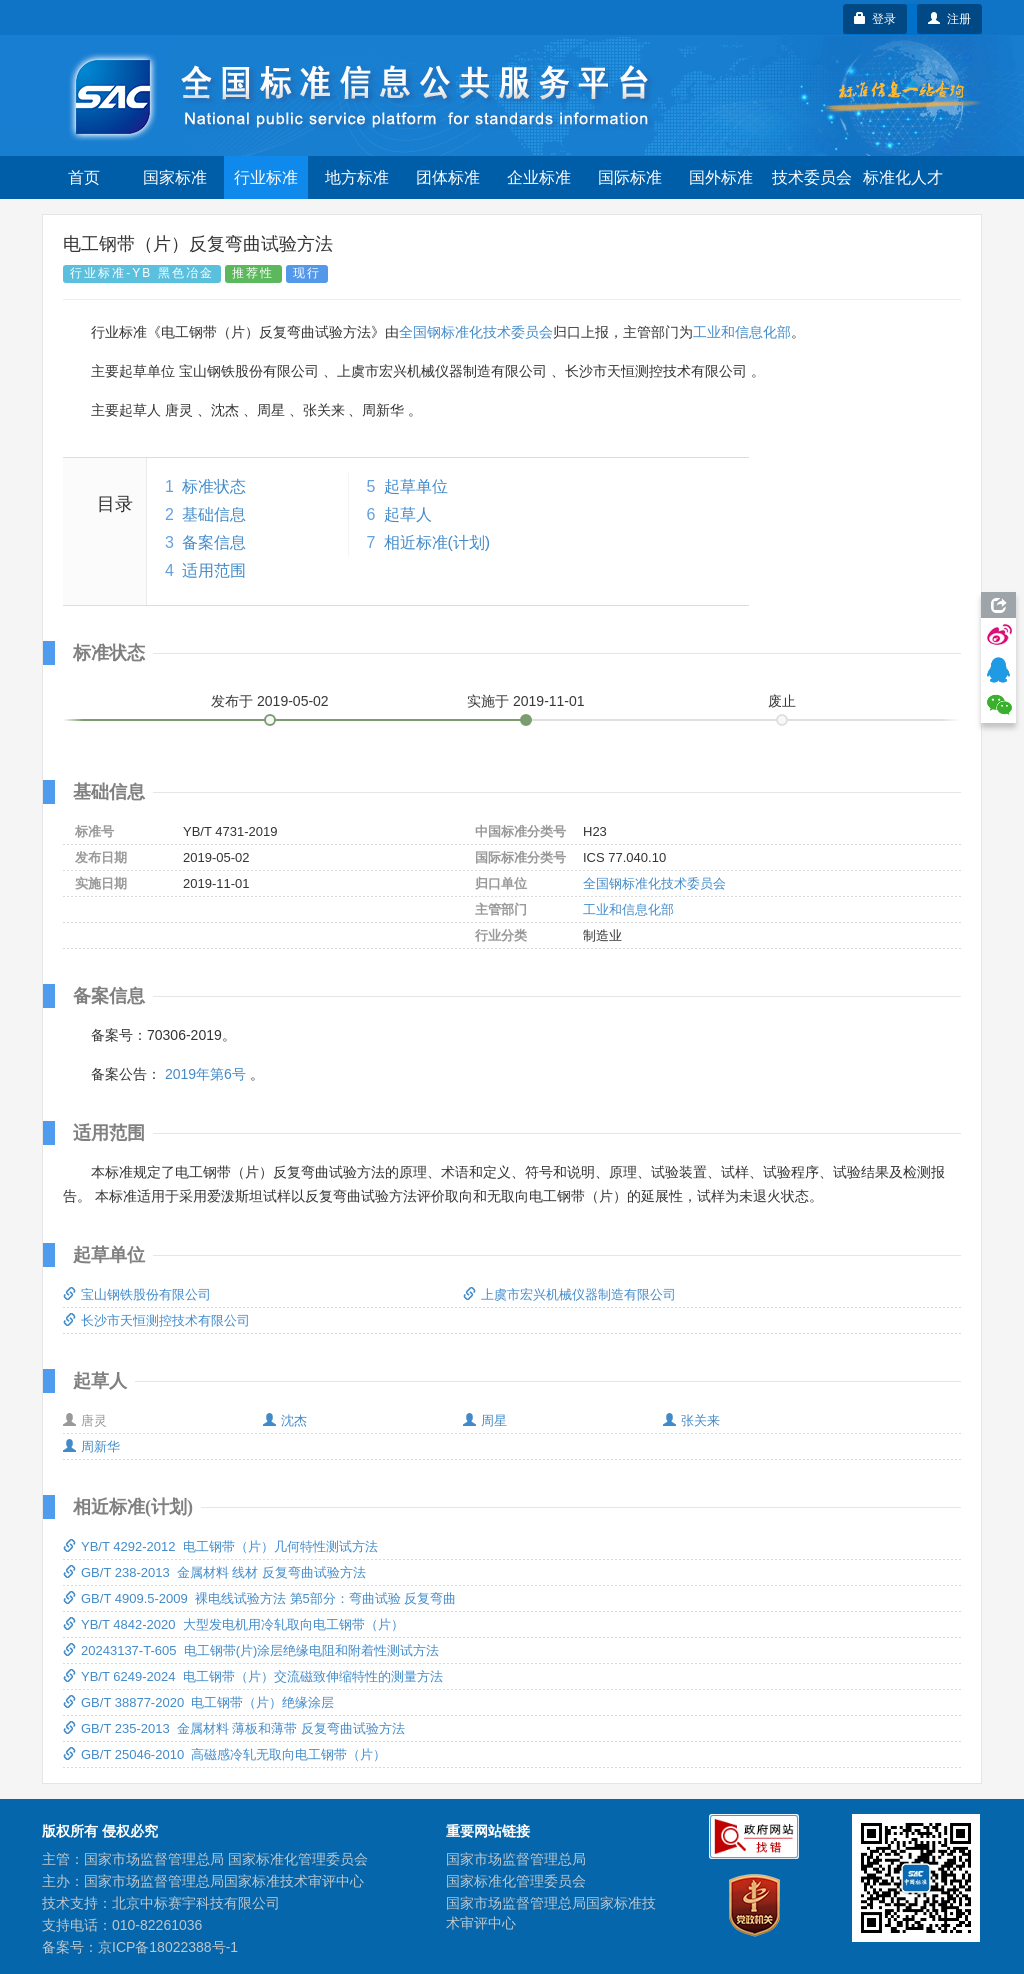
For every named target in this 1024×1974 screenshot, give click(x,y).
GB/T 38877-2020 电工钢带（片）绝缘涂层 (198, 1702)
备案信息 (214, 542)
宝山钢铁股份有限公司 (137, 1294)
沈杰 (285, 1420)
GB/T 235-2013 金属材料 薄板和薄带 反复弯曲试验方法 (234, 1728)
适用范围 (214, 570)
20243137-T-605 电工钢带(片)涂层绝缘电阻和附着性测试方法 (251, 1650)
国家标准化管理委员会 (516, 1881)
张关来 (691, 1420)
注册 (949, 19)
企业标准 (539, 177)
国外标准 (721, 177)
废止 (782, 701)
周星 (485, 1420)
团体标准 (448, 177)
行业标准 (266, 177)
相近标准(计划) (437, 542)
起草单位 (416, 486)
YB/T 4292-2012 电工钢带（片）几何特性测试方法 (220, 1546)
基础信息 (214, 514)
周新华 (91, 1446)
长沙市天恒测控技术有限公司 (156, 1320)
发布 (270, 701)
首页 (84, 177)
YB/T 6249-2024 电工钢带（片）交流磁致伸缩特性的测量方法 (253, 1676)
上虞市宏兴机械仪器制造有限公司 (569, 1294)
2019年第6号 (205, 1074)
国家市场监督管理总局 (516, 1859)
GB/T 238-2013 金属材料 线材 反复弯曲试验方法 (214, 1572)
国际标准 (630, 177)
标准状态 (214, 486)
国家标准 (175, 177)
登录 (875, 19)
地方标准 (357, 177)
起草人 (408, 514)
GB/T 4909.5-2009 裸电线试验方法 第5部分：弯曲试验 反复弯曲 (259, 1598)
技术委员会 (812, 177)
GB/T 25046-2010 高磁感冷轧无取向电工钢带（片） (224, 1754)
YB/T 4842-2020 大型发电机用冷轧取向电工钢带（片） (233, 1624)
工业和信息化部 (742, 332)
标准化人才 (903, 177)
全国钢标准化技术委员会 (476, 332)
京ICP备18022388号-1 (168, 1947)
